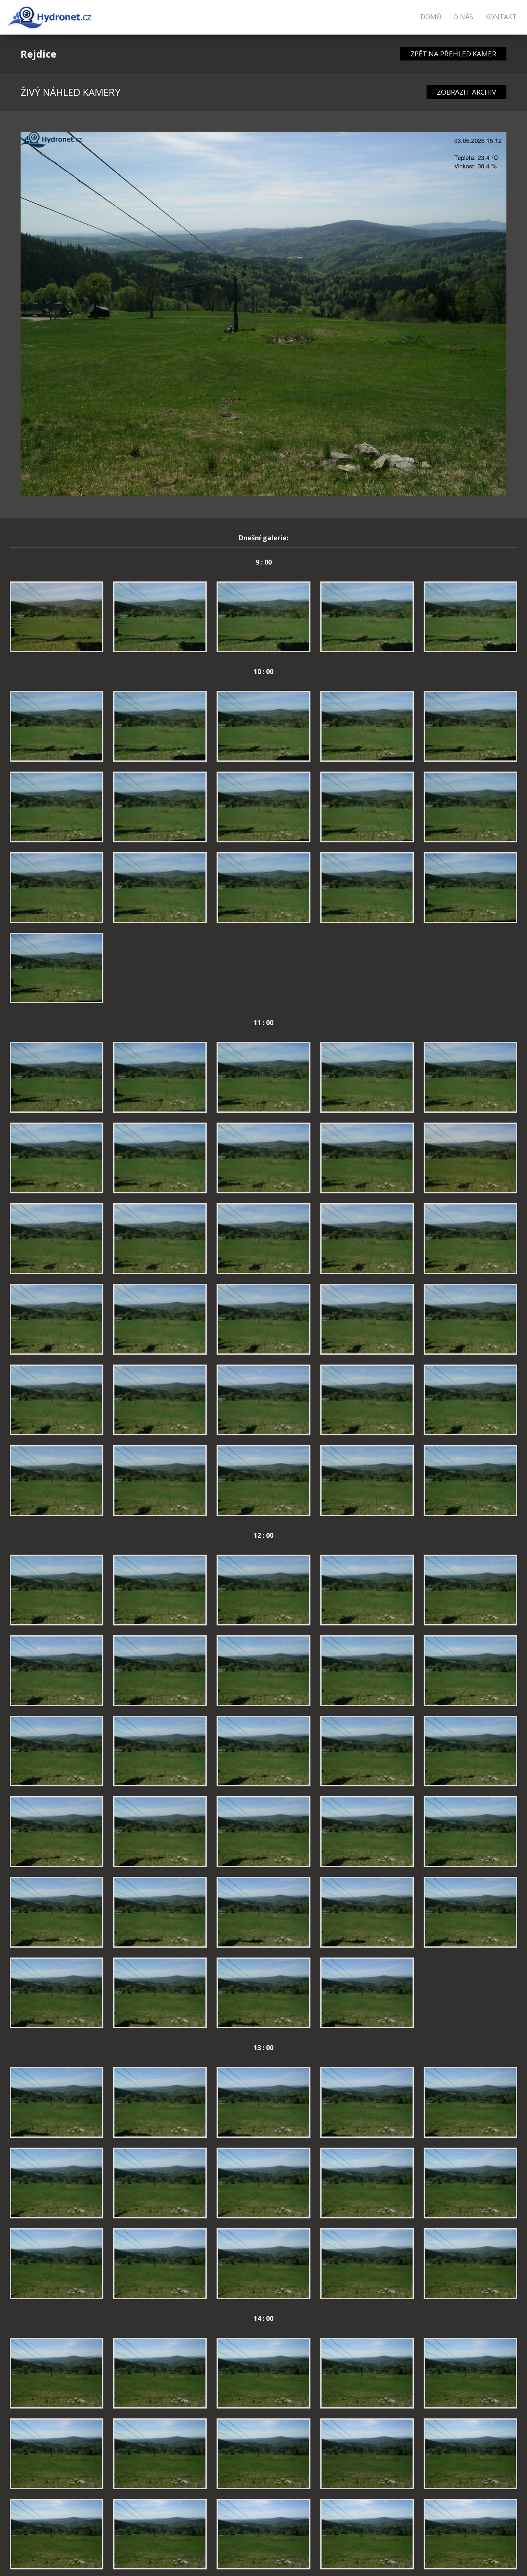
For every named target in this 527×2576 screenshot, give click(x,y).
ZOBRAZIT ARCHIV (466, 92)
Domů (430, 16)
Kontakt (501, 16)
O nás (463, 16)
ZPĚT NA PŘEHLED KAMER (453, 53)
